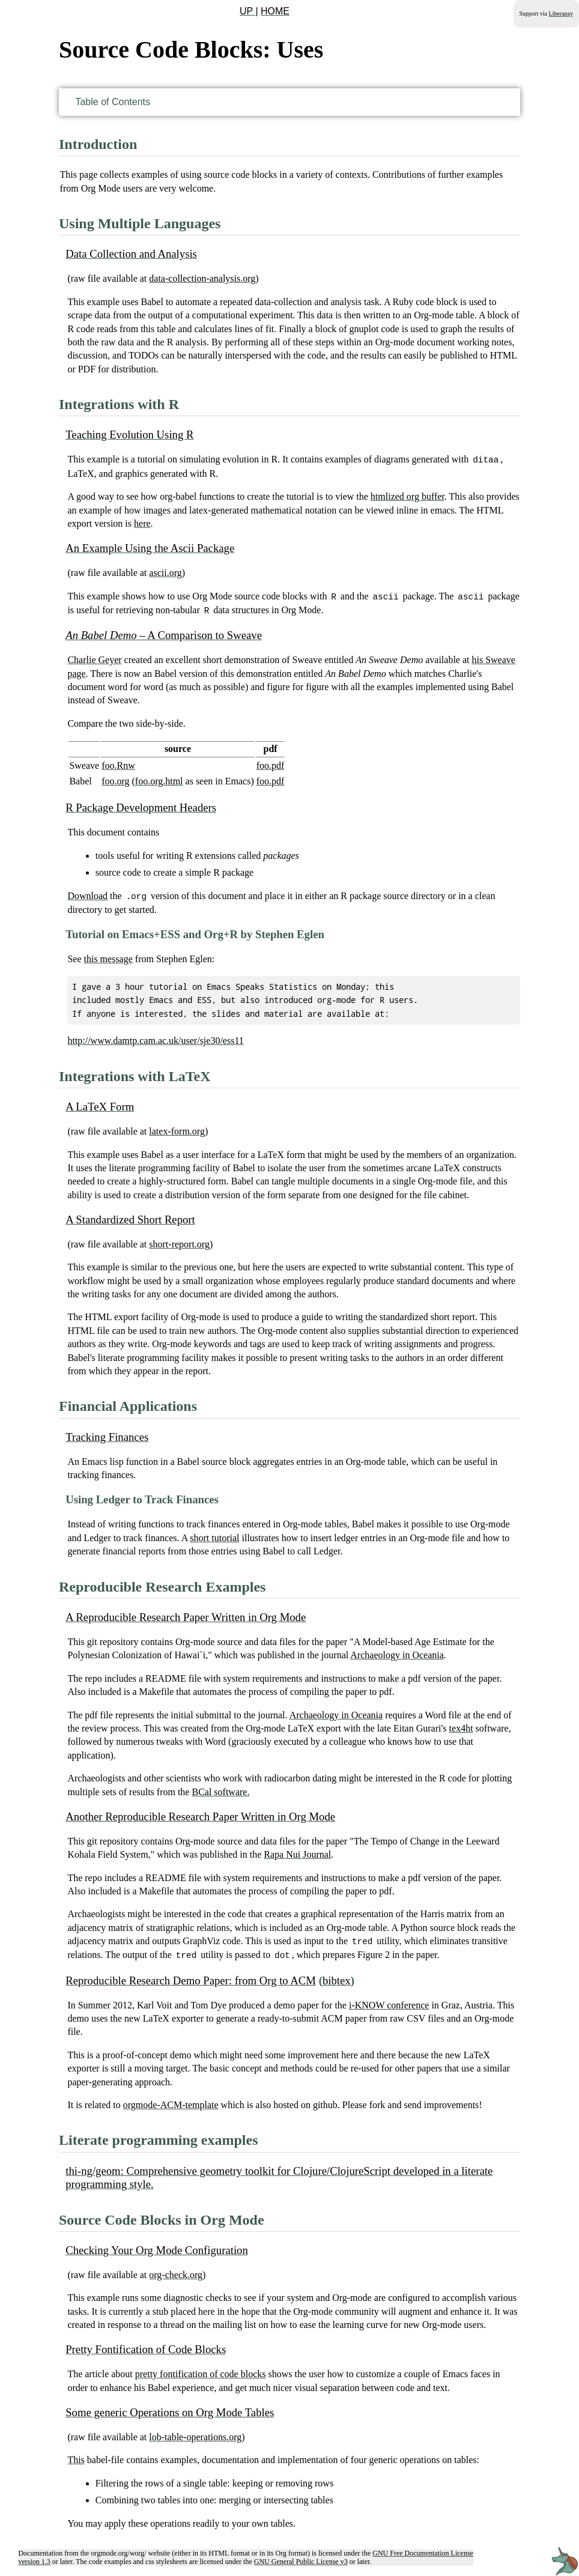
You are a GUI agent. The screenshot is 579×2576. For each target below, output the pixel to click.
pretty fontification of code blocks (200, 2370)
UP (247, 11)
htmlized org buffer (407, 496)
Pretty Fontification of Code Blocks (145, 2345)
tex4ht (461, 1726)
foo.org (115, 779)
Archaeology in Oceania (396, 1652)
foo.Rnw (118, 764)
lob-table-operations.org (195, 2433)
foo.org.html (159, 779)
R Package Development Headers (140, 805)
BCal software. (220, 1789)
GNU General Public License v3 (301, 2558)
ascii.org (165, 572)
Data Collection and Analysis (131, 253)
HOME (275, 11)
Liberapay (560, 13)
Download (87, 894)
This (75, 2456)
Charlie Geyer (94, 658)
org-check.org (175, 2271)
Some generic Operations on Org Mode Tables (169, 2408)
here (142, 523)
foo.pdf (270, 764)
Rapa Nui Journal (297, 1852)
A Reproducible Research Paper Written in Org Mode (185, 1614)
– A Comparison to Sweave (163, 633)
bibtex (337, 1977)
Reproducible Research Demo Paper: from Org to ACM (190, 1977)
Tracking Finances (106, 1434)
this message (108, 956)
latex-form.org (177, 1129)
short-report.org (179, 1242)
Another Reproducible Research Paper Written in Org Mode (200, 1814)
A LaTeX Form (99, 1104)
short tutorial (214, 1535)
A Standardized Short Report (130, 1217)
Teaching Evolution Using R (129, 434)
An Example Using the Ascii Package (149, 547)
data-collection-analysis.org (202, 278)
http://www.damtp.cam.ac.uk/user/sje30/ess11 (155, 1038)
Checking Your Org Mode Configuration (156, 2246)
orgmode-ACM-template (171, 2101)
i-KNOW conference (389, 2001)
